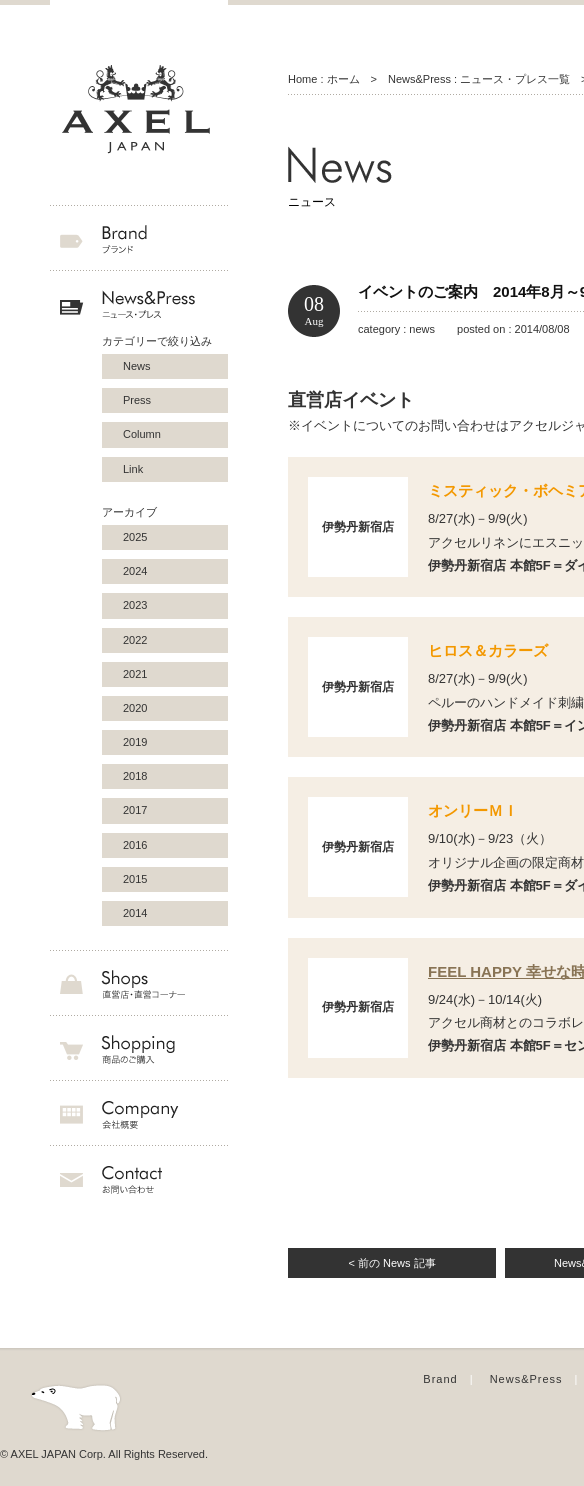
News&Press (526, 1379)
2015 (135, 879)
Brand (440, 1379)
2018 (135, 776)
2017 (135, 810)
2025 (135, 537)
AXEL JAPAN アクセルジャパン (139, 110)
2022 (135, 640)
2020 (135, 708)
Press (137, 400)
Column (142, 434)
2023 (135, 605)
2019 (135, 742)
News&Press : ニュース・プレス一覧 (479, 79)
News (137, 366)
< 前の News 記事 (391, 1263)
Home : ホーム (324, 79)
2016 (135, 845)
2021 (135, 674)
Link (133, 469)
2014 (135, 913)
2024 (135, 571)
